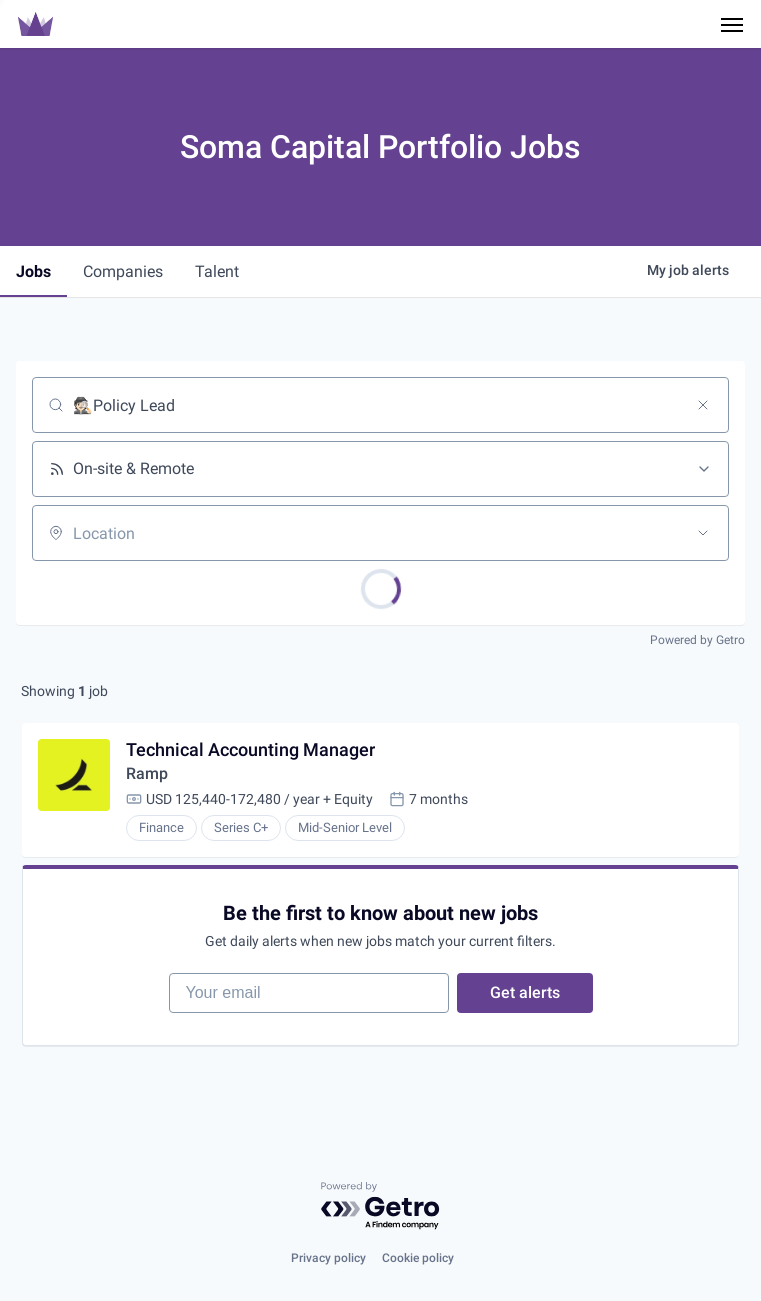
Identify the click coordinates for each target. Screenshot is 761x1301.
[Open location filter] (703, 533)
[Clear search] (703, 405)
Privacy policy (328, 1258)
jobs (33, 271)
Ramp (147, 773)
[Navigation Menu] (732, 24)
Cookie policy (418, 1258)
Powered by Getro (697, 640)
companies (123, 271)
